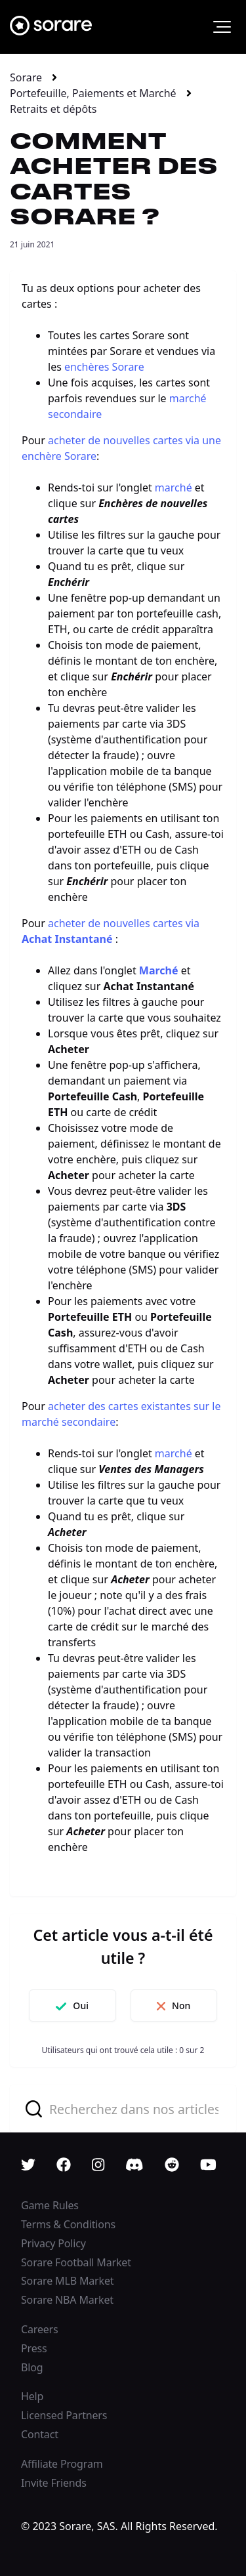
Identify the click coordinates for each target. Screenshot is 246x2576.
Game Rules (50, 2205)
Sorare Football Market (76, 2262)
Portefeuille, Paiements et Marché (93, 93)
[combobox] (123, 2108)
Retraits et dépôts (53, 109)
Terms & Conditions (68, 2224)
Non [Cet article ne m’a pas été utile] (181, 2005)
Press (34, 2348)
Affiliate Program (62, 2464)
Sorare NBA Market (67, 2300)
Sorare (26, 77)
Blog (32, 2367)
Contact (39, 2434)
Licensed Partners (64, 2415)
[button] (222, 27)
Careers (39, 2329)
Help (32, 2396)
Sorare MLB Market (67, 2281)
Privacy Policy (53, 2243)
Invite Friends (54, 2483)
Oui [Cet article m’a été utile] (81, 2005)
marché (173, 487)
